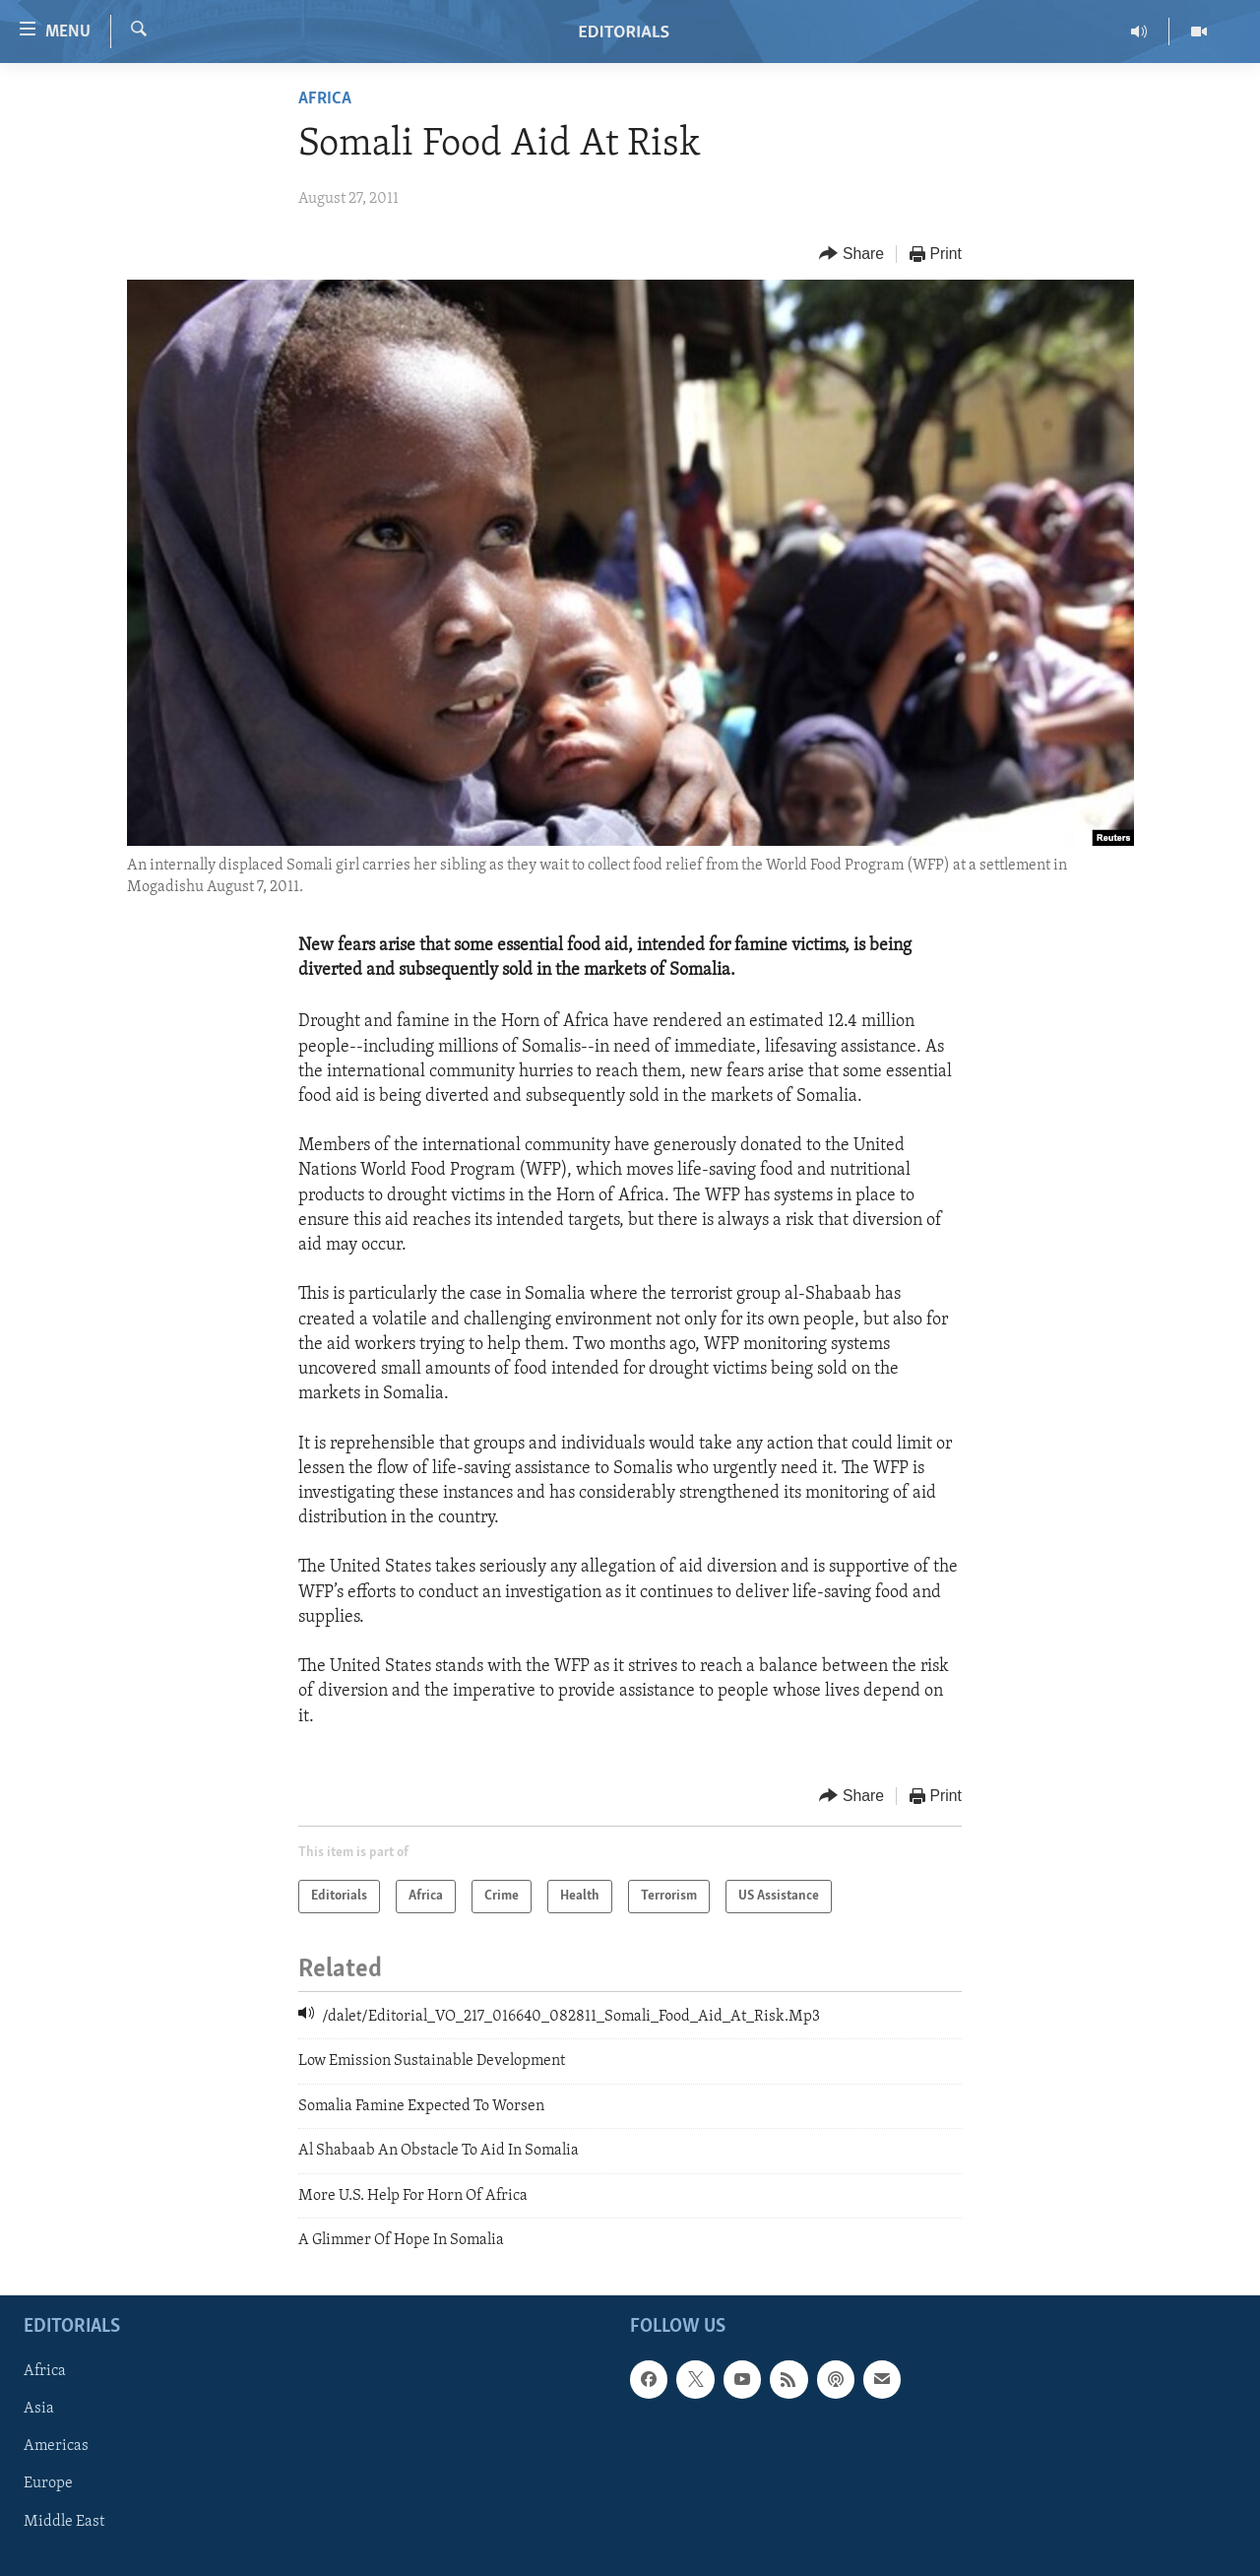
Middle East (64, 2522)
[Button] (851, 254)
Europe (48, 2484)
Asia (39, 2409)
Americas (56, 2447)
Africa (324, 99)
